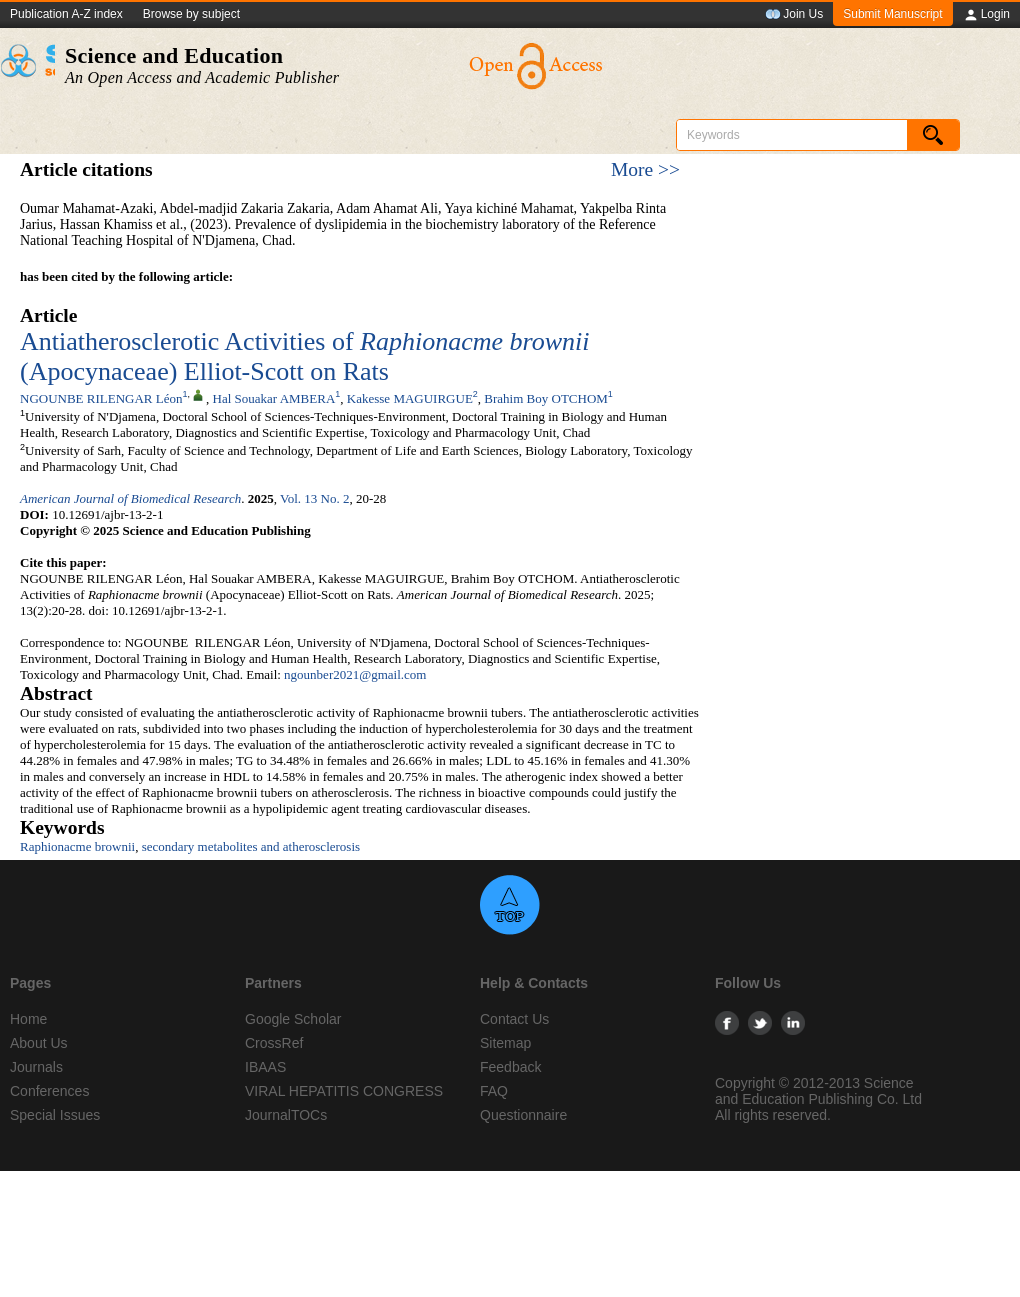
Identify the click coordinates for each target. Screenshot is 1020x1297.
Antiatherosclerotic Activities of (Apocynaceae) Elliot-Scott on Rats (304, 356)
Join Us (794, 15)
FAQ (494, 1091)
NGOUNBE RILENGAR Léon (101, 398)
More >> (645, 169)
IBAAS (265, 1067)
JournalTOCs (286, 1115)
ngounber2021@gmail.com (355, 674)
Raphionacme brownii (77, 846)
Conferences (49, 1091)
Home (28, 1019)
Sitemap (505, 1043)
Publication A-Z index (66, 14)
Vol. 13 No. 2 (314, 498)
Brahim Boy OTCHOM (546, 398)
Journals (36, 1067)
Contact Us (514, 1019)
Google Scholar (293, 1019)
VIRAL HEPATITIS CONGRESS (344, 1091)
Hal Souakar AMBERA (274, 398)
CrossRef (274, 1043)
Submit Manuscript (892, 14)
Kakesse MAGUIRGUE (410, 398)
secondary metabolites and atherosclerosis (251, 846)
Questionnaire (523, 1115)
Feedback (510, 1067)
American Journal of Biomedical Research (130, 498)
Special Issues (55, 1115)
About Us (39, 1043)
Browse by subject (191, 14)
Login (986, 15)
